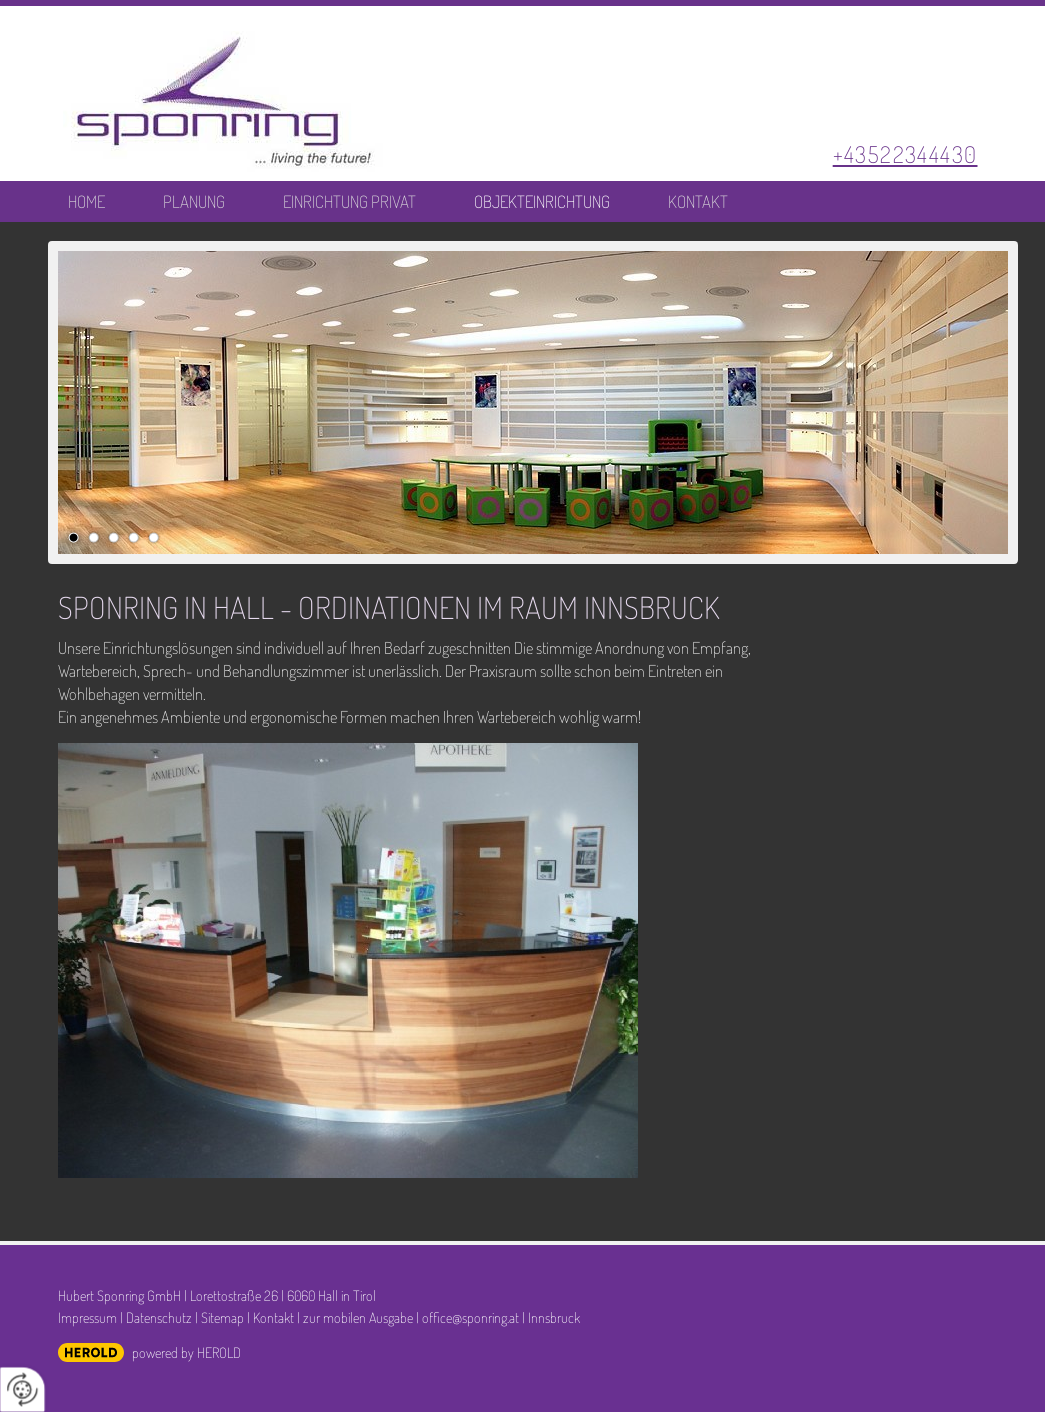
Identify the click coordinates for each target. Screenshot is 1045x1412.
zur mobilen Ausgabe (358, 1317)
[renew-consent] (22, 1389)
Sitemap (222, 1317)
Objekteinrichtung (542, 202)
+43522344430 (905, 153)
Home (86, 202)
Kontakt (698, 202)
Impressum (87, 1317)
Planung (194, 202)
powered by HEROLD (186, 1352)
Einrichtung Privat (349, 202)
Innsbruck (554, 1317)
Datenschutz (159, 1317)
